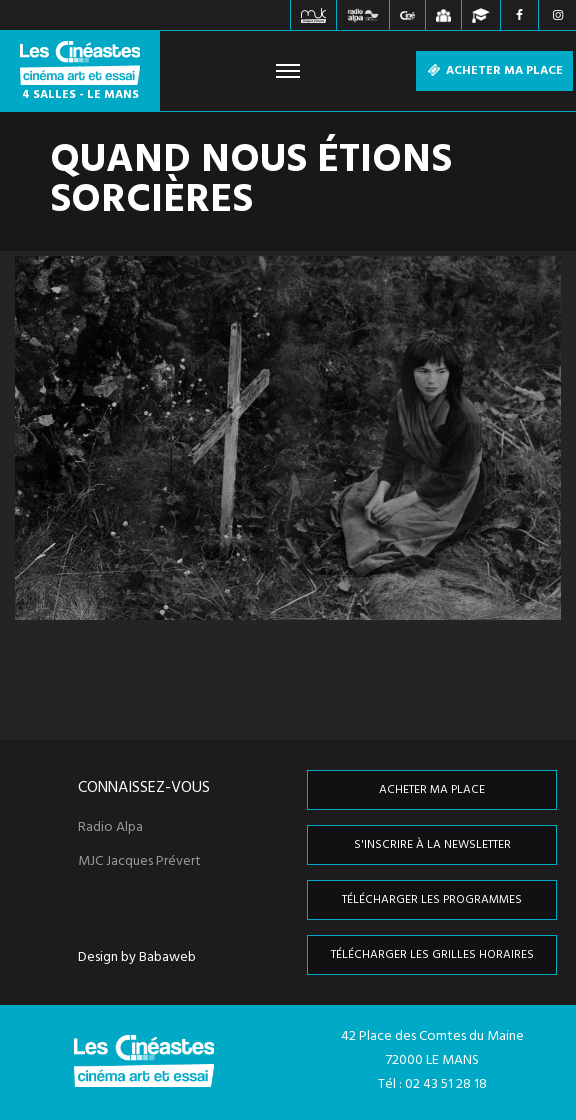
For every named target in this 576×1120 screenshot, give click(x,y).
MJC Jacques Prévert (139, 862)
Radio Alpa (110, 828)
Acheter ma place (494, 71)
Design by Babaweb (137, 958)
